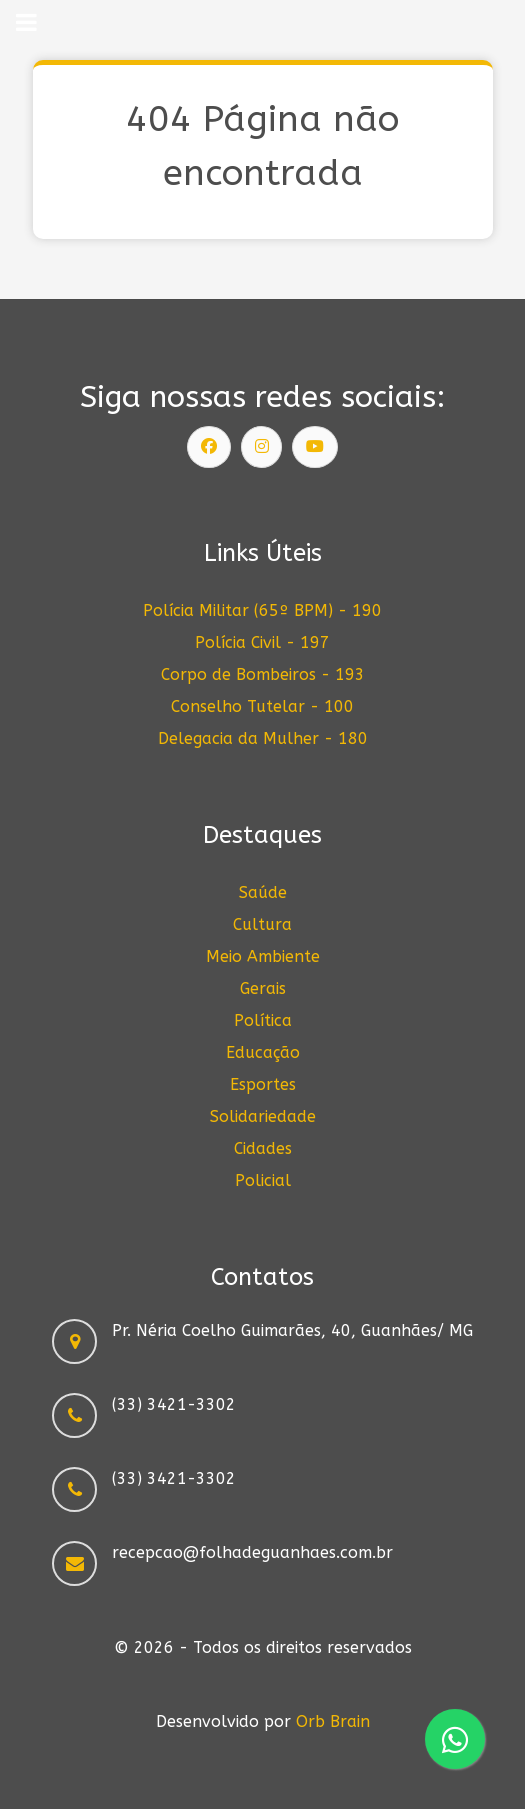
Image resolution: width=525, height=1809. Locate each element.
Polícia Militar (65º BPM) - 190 (262, 610)
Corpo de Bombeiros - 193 (263, 674)
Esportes (263, 1084)
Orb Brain (333, 1721)
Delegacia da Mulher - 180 (263, 738)
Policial (263, 1180)
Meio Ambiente (263, 956)
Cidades (263, 1148)
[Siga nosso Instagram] (262, 447)
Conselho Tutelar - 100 (262, 706)
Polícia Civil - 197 (262, 642)
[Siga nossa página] (209, 447)
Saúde (263, 892)
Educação (263, 1052)
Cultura (262, 924)
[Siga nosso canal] (315, 447)
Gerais (263, 988)
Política (263, 1020)
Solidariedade (263, 1116)
